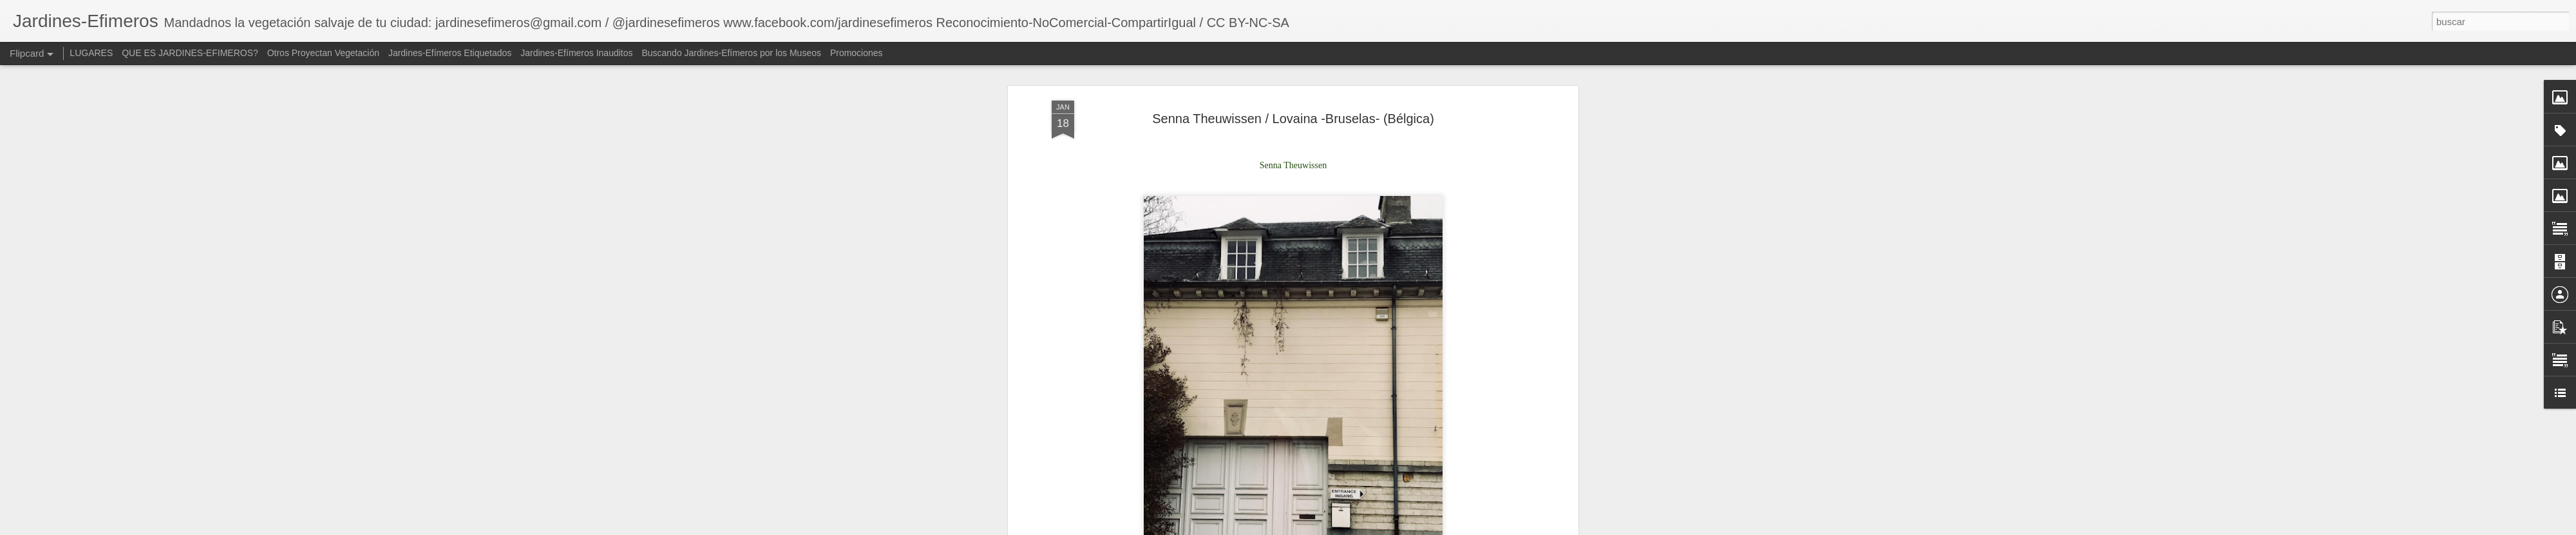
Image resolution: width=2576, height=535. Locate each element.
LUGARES (91, 53)
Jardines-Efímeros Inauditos (576, 53)
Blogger (1437, 528)
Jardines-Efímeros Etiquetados (449, 53)
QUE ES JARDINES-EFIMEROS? (190, 53)
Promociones (856, 53)
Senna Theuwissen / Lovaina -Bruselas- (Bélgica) (1293, 83)
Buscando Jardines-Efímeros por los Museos (732, 53)
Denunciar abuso (1480, 528)
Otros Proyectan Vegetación (324, 53)
